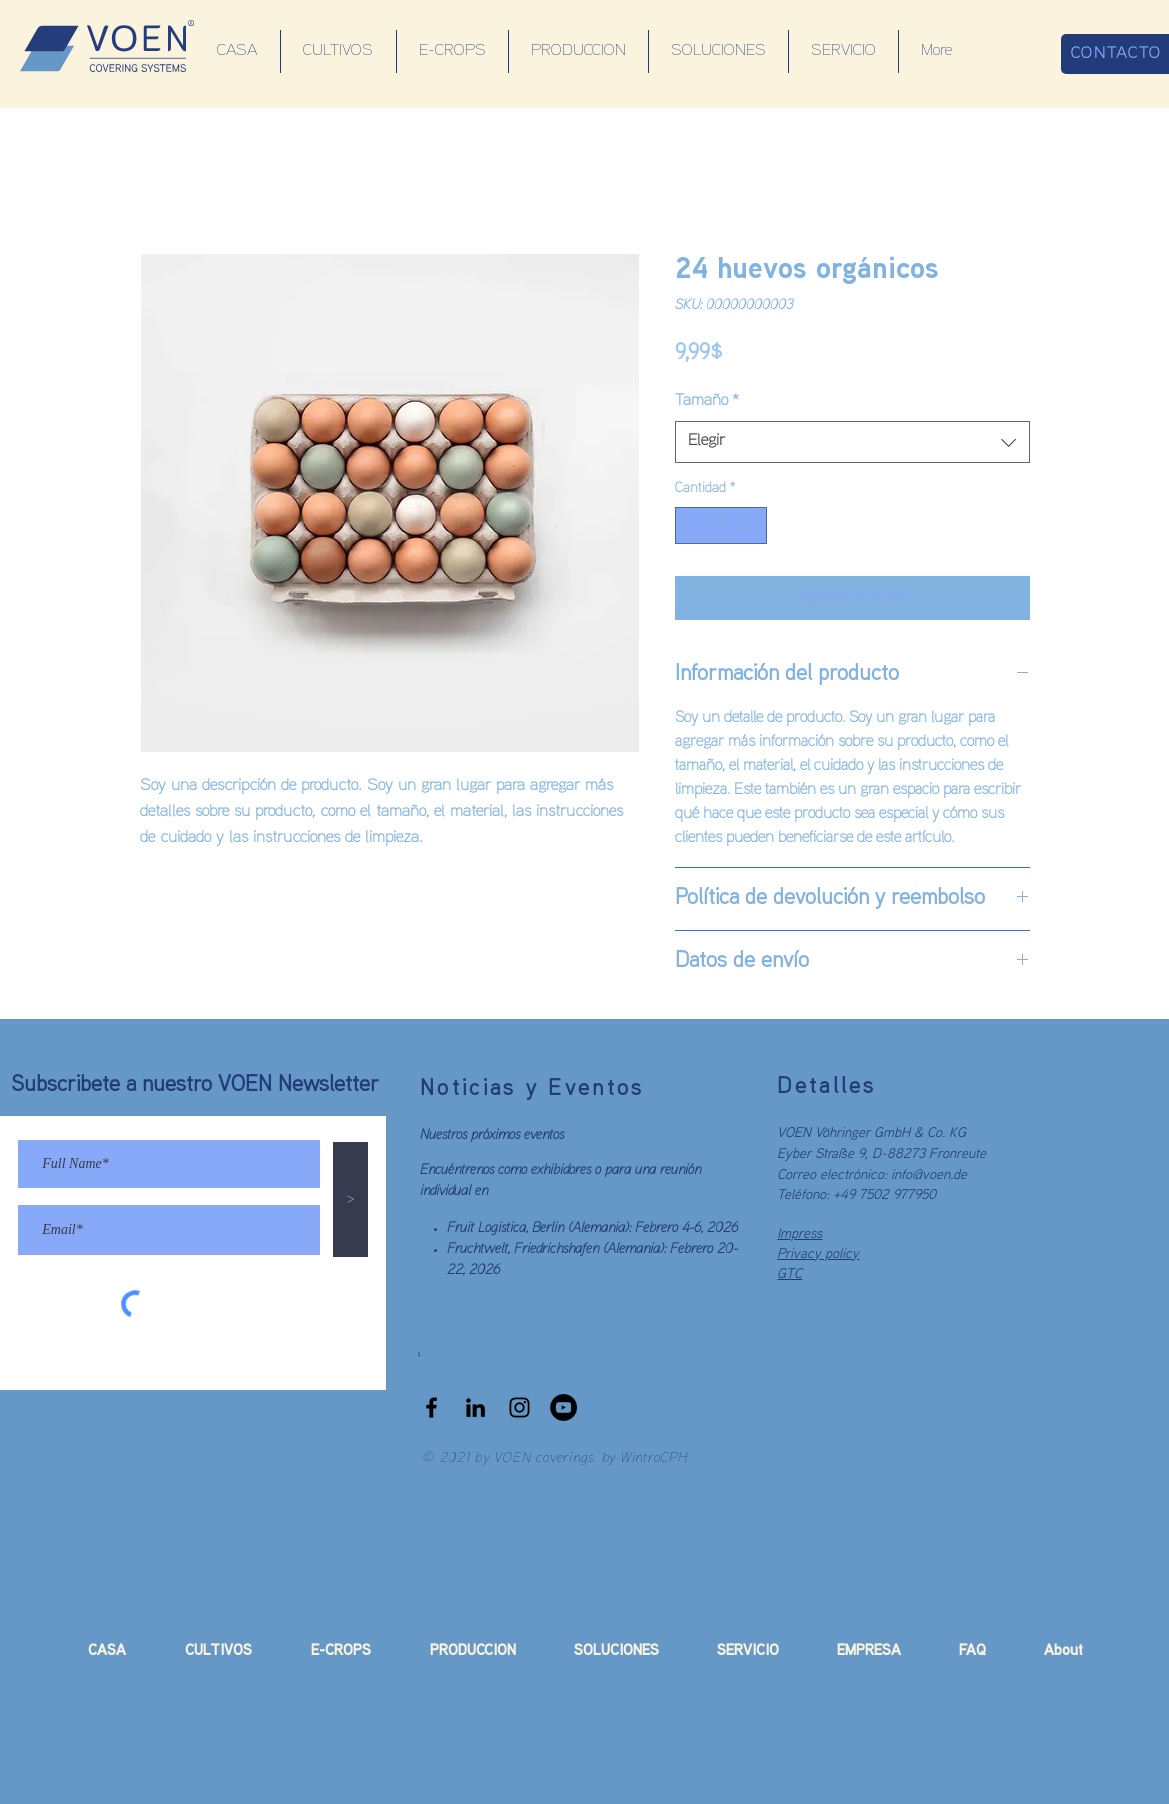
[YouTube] (563, 1407)
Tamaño (707, 401)
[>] (350, 1199)
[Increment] (751, 525)
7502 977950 (897, 1195)
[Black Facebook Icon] (431, 1407)
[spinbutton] (721, 525)
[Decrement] (690, 525)
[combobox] (852, 442)
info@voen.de (929, 1175)
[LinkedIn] (475, 1407)
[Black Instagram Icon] (519, 1407)
